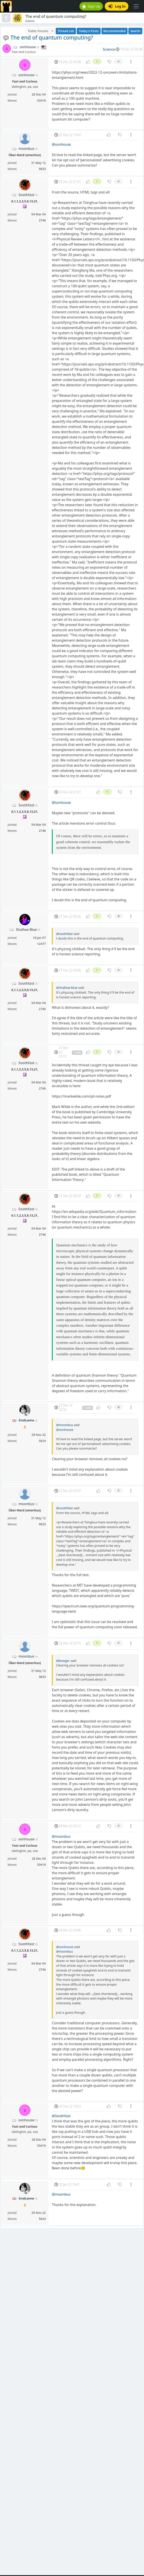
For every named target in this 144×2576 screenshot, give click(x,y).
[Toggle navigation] (136, 6)
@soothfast (64, 934)
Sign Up (91, 6)
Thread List (66, 31)
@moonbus (64, 1425)
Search (135, 31)
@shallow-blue (66, 988)
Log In (117, 6)
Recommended (114, 31)
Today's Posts (88, 31)
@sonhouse (61, 144)
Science (109, 49)
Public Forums (38, 31)
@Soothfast (61, 2116)
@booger (63, 1661)
